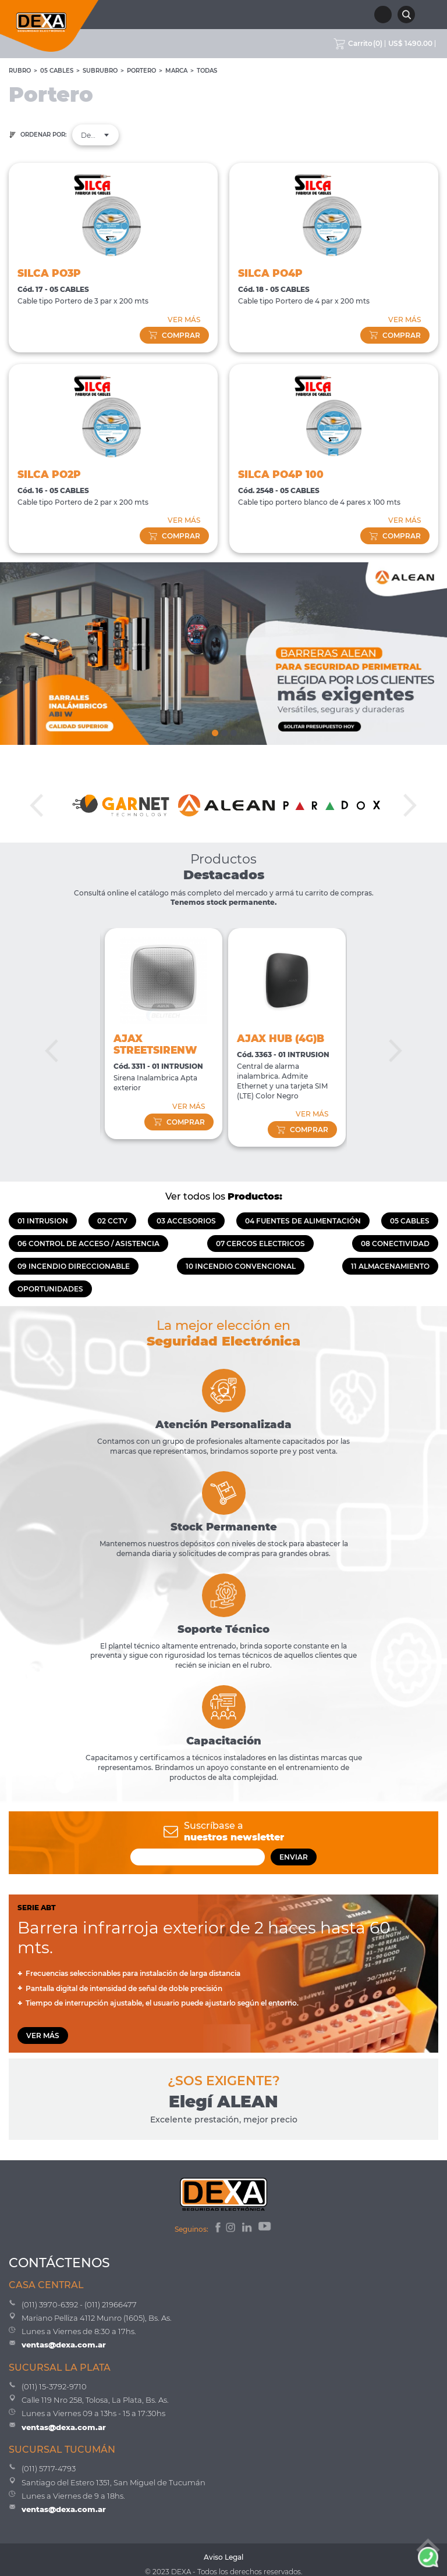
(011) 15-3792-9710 (54, 2386)
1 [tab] (214, 730)
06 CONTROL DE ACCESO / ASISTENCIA (88, 1243)
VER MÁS (184, 319)
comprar (174, 335)
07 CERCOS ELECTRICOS (260, 1243)
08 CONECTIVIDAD (395, 1243)
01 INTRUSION (42, 1220)
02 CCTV (112, 1220)
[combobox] (95, 134)
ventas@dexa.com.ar (64, 2344)
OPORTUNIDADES (50, 1289)
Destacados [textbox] (95, 135)
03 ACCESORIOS (186, 1220)
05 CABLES (56, 70)
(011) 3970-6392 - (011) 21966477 (79, 2304)
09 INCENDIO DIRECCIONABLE (73, 1266)
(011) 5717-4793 (49, 2468)
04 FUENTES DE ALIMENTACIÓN (303, 1220)
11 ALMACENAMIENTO (390, 1266)
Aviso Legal (223, 2557)
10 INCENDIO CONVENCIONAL (241, 1266)
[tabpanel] (223, 653)
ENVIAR (293, 1857)
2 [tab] (223, 730)
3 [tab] (233, 730)
